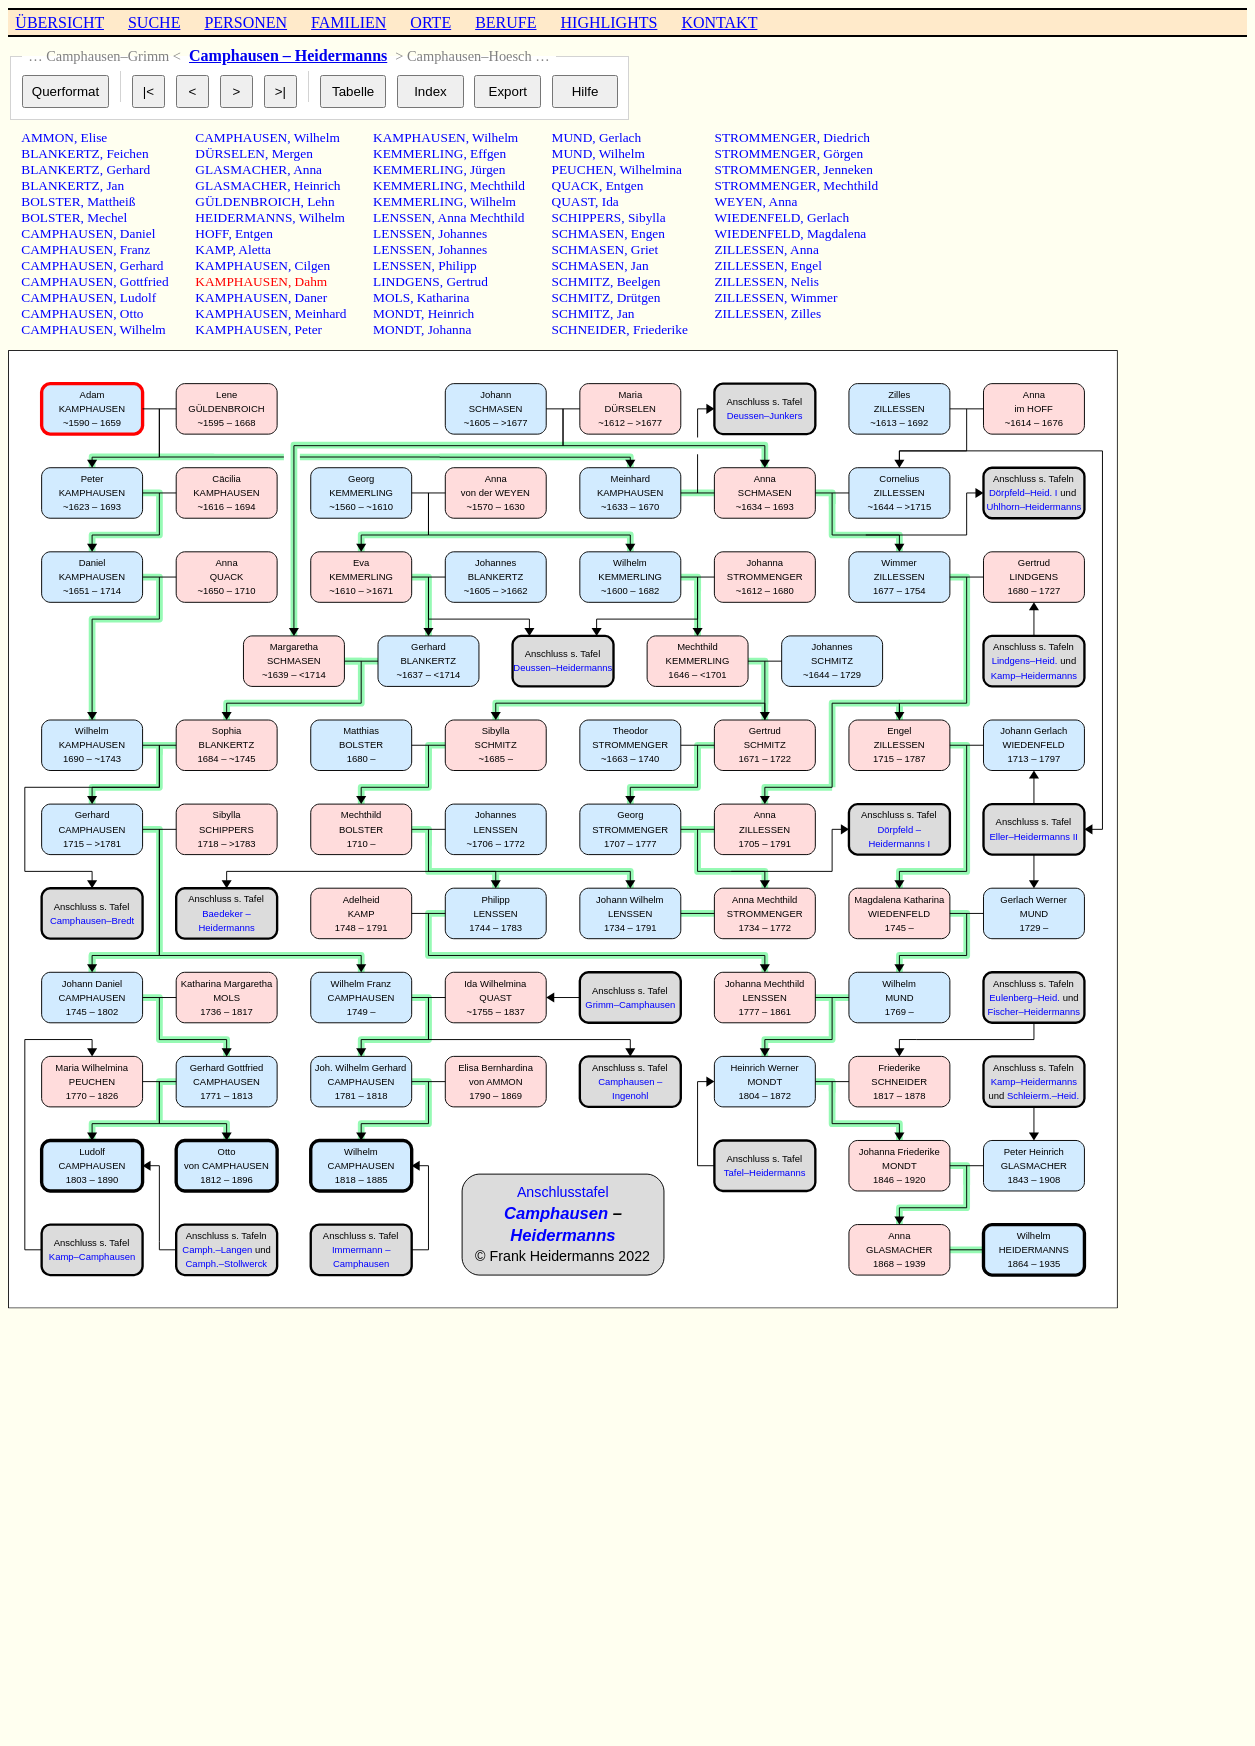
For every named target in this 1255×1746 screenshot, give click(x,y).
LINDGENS (406, 281)
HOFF (211, 233)
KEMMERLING (418, 153)
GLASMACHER (241, 169)
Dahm (311, 281)
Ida (610, 201)
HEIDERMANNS (243, 217)
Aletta (254, 249)
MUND (572, 137)
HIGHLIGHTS (609, 22)
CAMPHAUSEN (67, 233)
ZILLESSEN (749, 249)
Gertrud (466, 281)
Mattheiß (111, 201)
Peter (308, 329)
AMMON (47, 137)
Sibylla (647, 217)
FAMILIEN (348, 22)
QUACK (575, 185)
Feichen (127, 153)
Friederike (660, 329)
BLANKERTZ (60, 153)
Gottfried (144, 281)
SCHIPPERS (587, 217)
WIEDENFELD (757, 217)
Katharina (443, 297)
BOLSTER (50, 201)
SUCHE (154, 22)
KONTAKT (719, 22)
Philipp (457, 265)
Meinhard (321, 313)
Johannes (462, 233)
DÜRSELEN (230, 153)
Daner (311, 297)
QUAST (573, 201)
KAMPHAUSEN (241, 265)
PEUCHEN (582, 169)
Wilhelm (143, 329)
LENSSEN (402, 217)
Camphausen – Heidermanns (288, 55)
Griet (644, 249)
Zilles (806, 313)
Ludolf (138, 297)
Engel (806, 265)
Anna (307, 169)
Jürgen (487, 169)
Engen (648, 233)
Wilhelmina (650, 169)
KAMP (213, 249)
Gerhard (128, 169)
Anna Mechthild (481, 217)
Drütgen (639, 297)
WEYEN (738, 201)
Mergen (292, 153)
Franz (135, 249)
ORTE (430, 22)
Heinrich (317, 185)
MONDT (397, 313)
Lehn (320, 201)
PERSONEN (245, 22)
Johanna (450, 329)
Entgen (254, 233)
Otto (132, 313)
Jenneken (848, 169)
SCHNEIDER (589, 329)
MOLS (391, 297)
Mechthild (497, 185)
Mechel (107, 217)
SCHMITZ (581, 281)
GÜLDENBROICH (247, 201)
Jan (115, 185)
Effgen (488, 153)
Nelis (805, 281)
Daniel (138, 233)
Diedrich (846, 137)
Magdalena (836, 233)
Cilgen (313, 265)
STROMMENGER (765, 137)
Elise (94, 137)
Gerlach (620, 137)
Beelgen (639, 281)
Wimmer (814, 297)
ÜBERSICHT (59, 22)
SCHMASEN (588, 233)
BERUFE (505, 22)
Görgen (843, 153)
